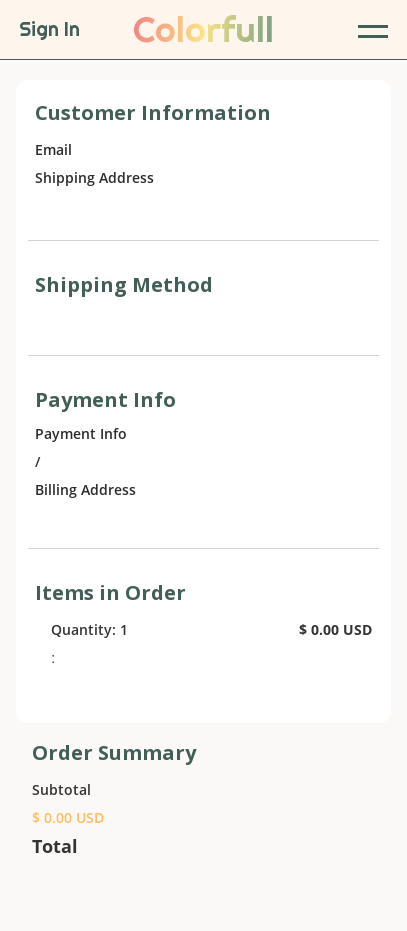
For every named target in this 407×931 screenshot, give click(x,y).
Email (53, 149)
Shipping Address (94, 177)
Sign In (49, 29)
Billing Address (85, 489)
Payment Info (81, 433)
